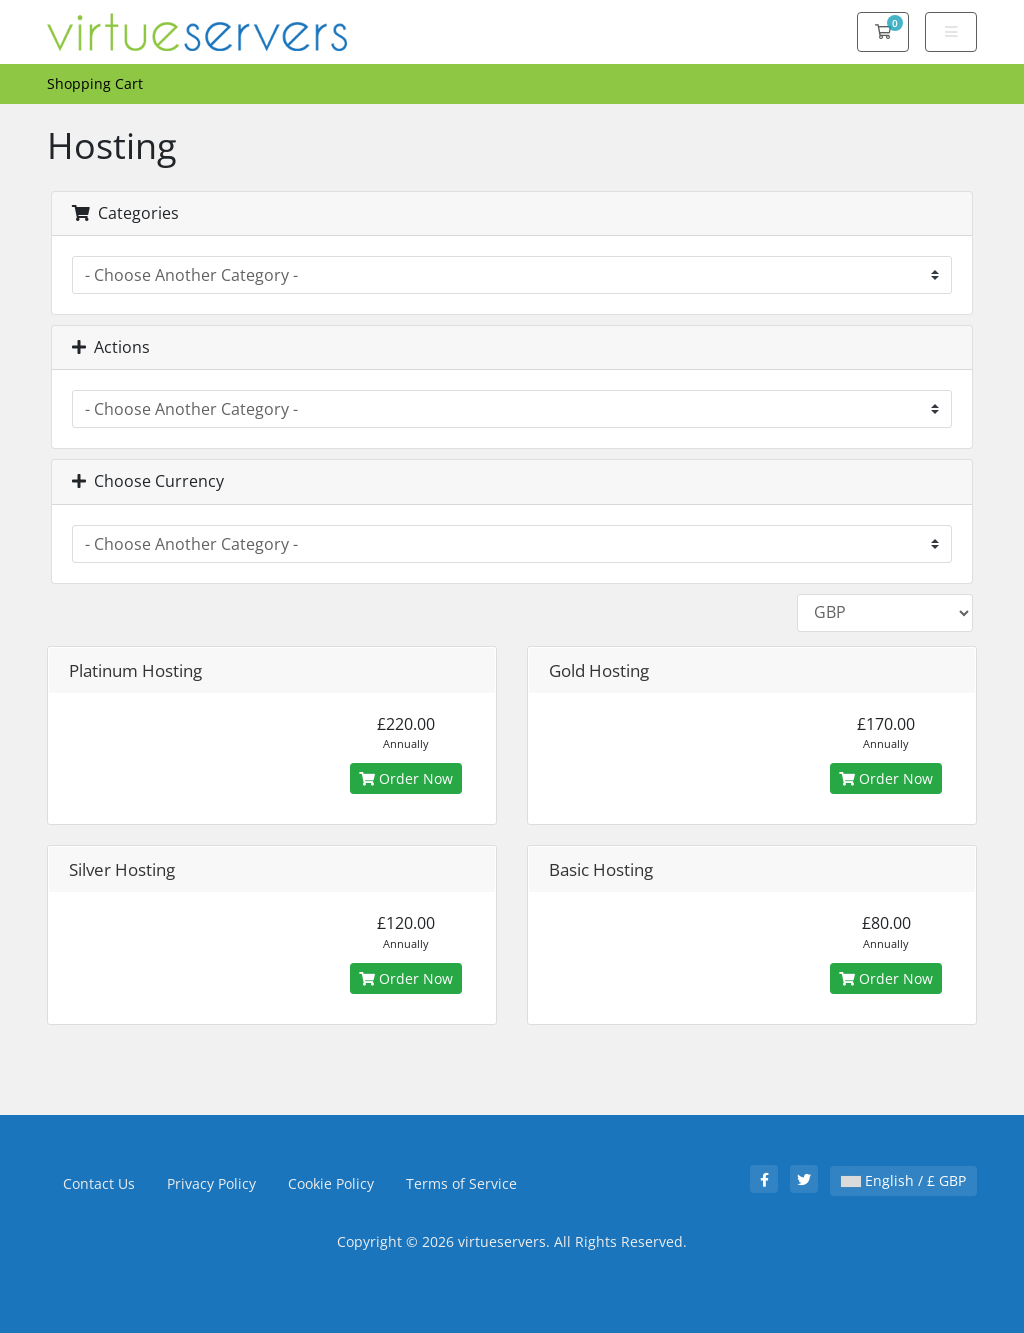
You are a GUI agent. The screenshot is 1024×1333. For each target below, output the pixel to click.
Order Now (406, 778)
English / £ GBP (903, 1180)
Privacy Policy (211, 1183)
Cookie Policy (331, 1183)
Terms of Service (461, 1183)
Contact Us (99, 1183)
